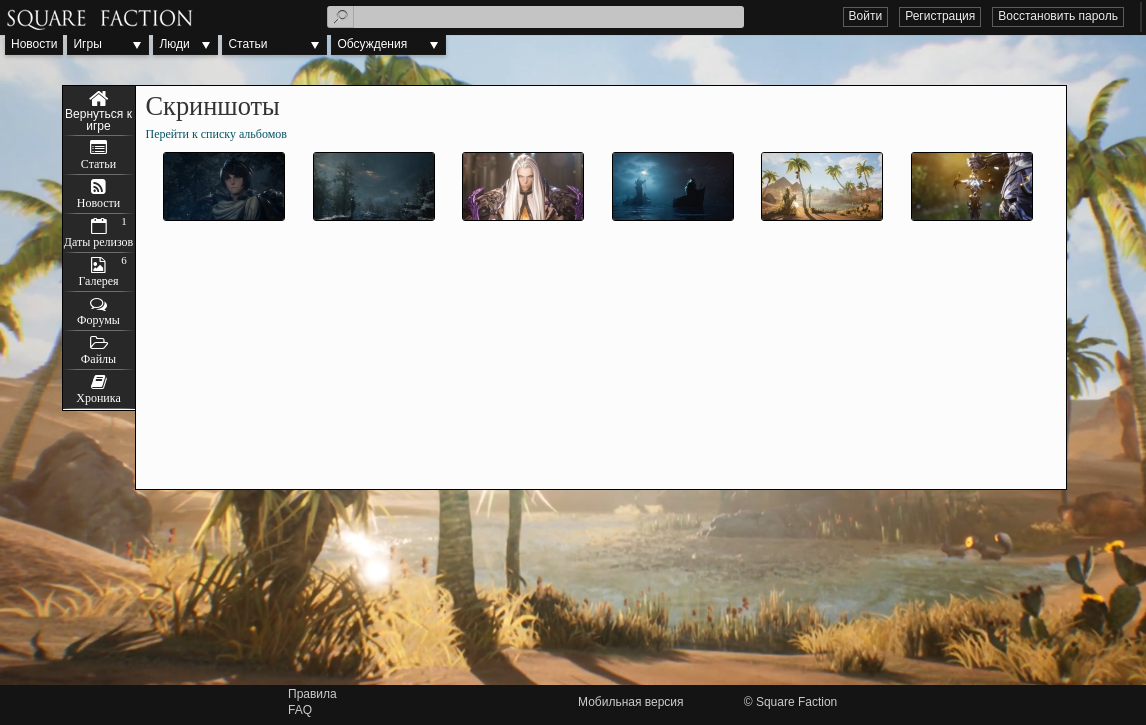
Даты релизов (99, 242)
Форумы (98, 320)
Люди (174, 44)
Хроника (98, 398)
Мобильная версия (631, 702)
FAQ (300, 710)
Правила (312, 694)
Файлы (98, 359)
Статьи (247, 44)
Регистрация (940, 16)
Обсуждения (372, 44)
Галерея (98, 281)
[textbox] (535, 17)
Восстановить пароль (1058, 16)
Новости (34, 44)
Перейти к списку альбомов (216, 134)
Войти (866, 16)
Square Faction (796, 702)
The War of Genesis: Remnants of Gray (99, 111)
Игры (87, 44)
